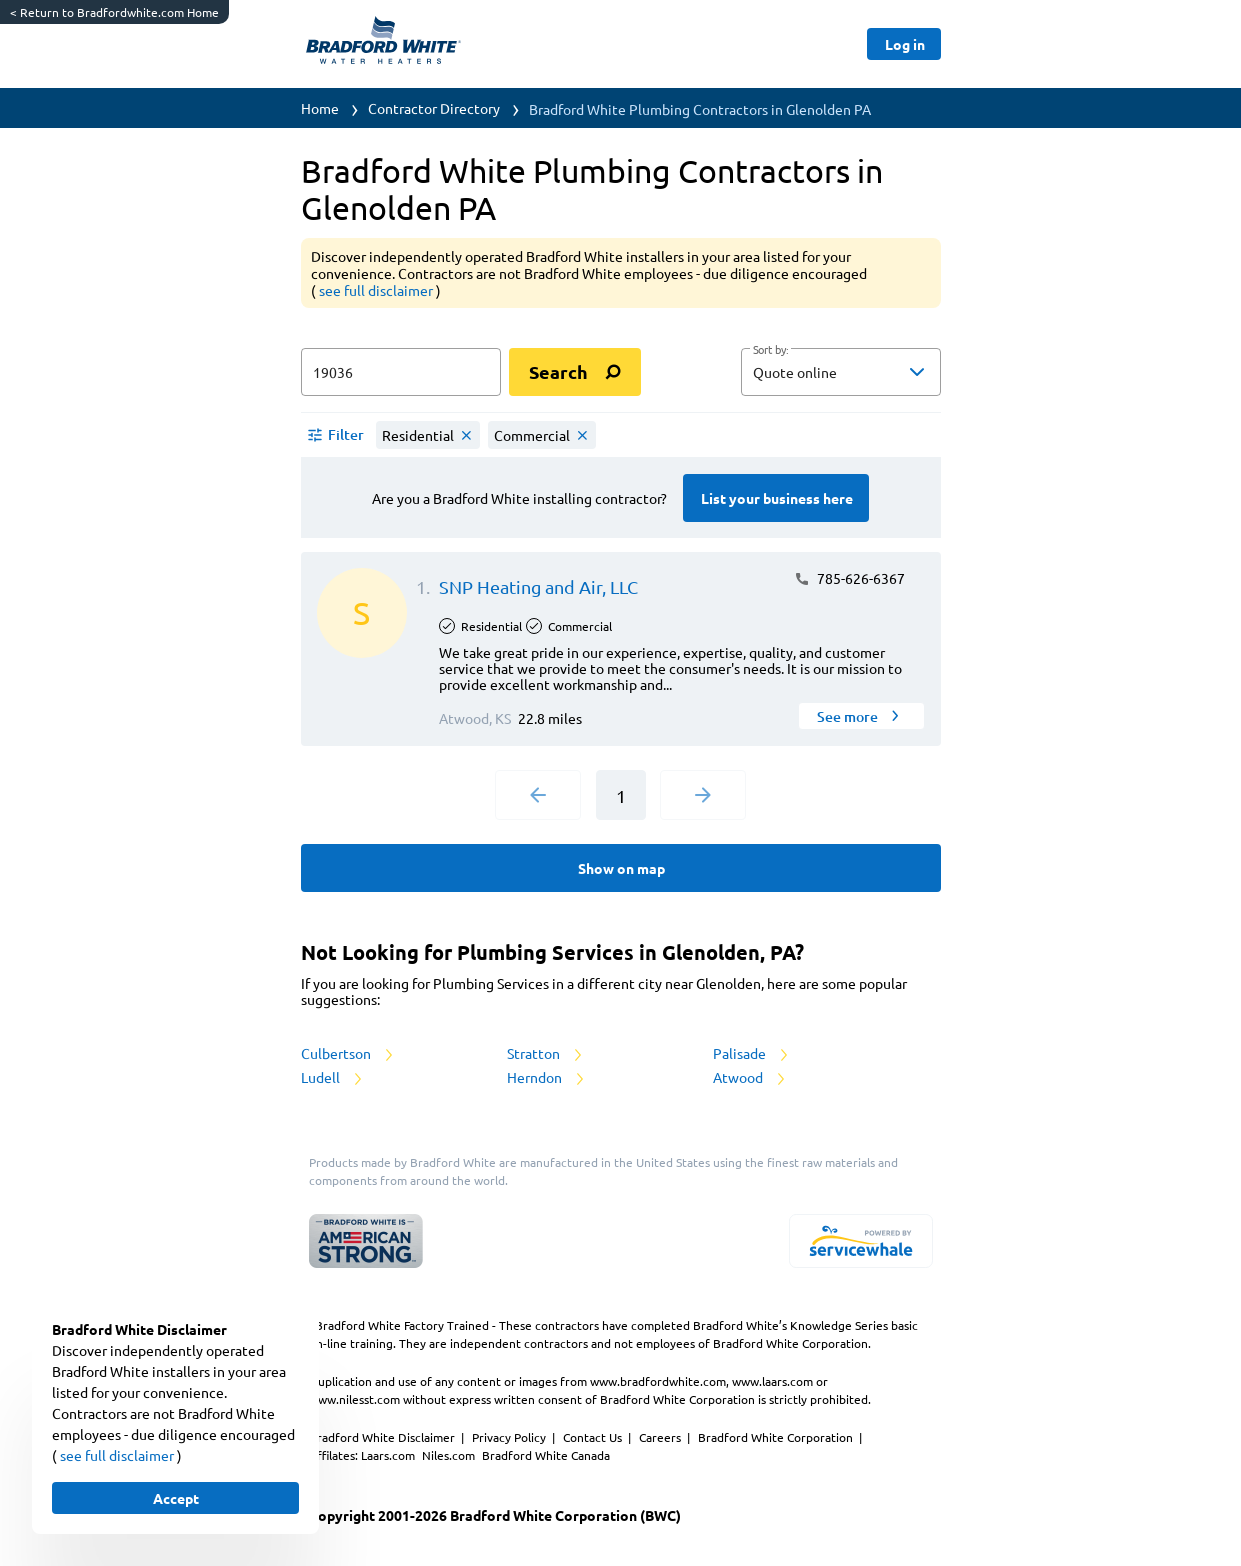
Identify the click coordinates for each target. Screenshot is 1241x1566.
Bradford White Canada (546, 1455)
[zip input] (401, 372)
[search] (575, 372)
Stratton (546, 1053)
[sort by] (871, 372)
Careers (661, 1437)
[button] (841, 372)
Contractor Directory (434, 108)
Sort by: (770, 350)
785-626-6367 (849, 578)
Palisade (752, 1053)
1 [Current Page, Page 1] (621, 795)
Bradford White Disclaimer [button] (383, 1437)
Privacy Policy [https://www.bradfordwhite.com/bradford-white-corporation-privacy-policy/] (510, 1437)
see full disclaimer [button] (377, 290)
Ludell (333, 1077)
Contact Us (594, 1437)
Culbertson (348, 1053)
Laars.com (389, 1455)
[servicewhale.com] (861, 1241)
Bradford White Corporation (777, 1437)
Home (320, 108)
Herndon (547, 1077)
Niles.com (450, 1455)
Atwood (750, 1077)
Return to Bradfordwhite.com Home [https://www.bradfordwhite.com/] (114, 12)
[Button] (903, 44)
